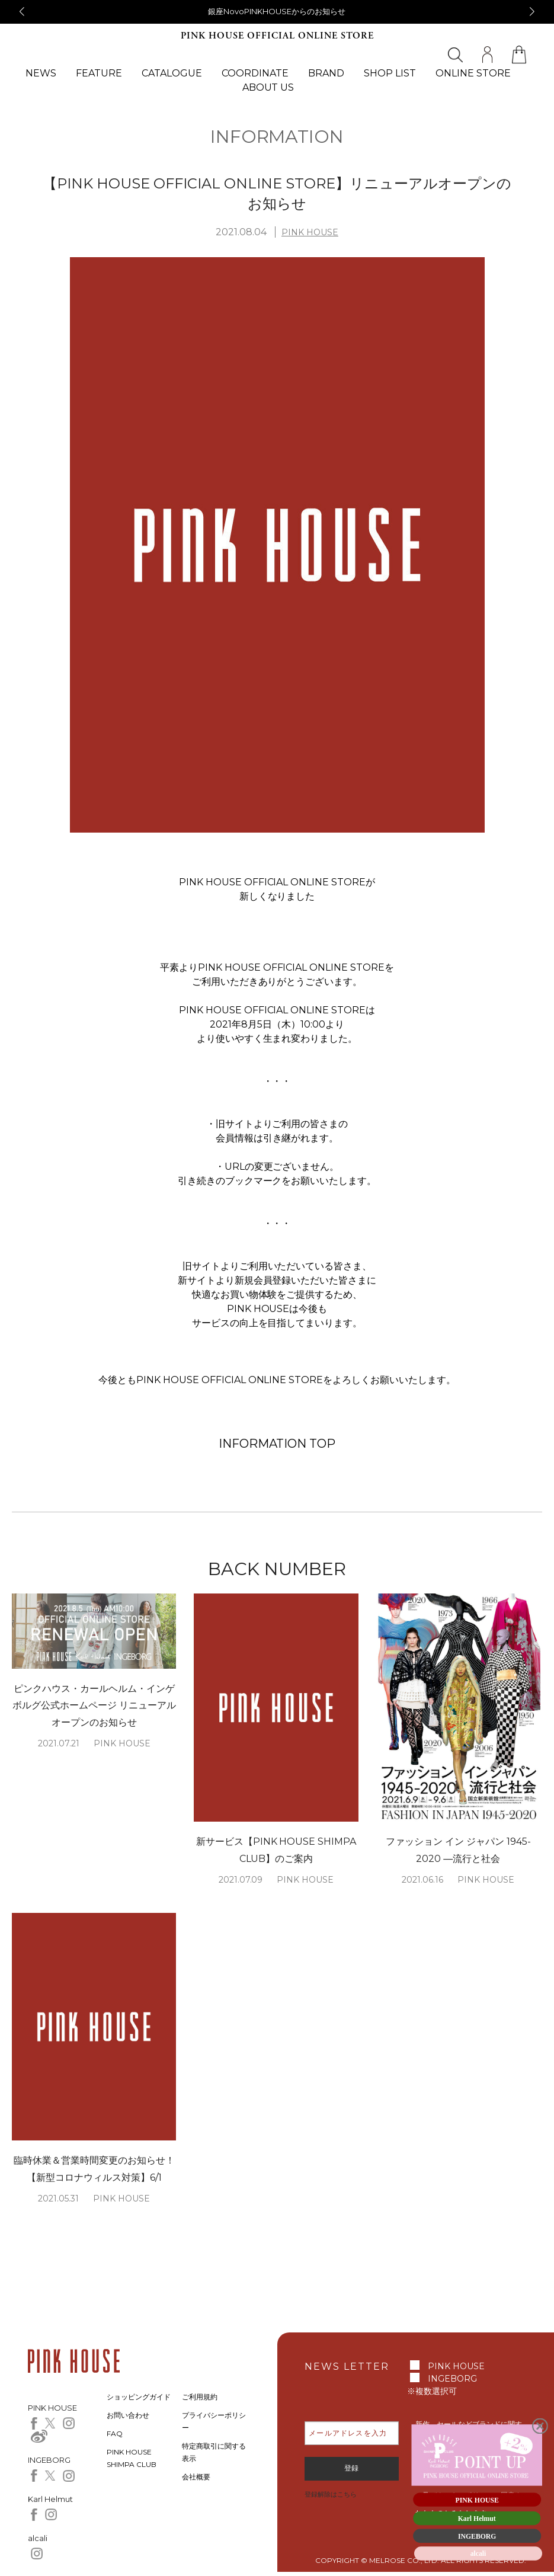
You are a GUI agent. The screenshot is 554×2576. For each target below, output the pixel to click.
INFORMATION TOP (277, 1443)
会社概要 (196, 2476)
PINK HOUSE (309, 232)
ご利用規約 (199, 2396)
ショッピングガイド (139, 2396)
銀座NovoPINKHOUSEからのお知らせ (276, 11)
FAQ (115, 2433)
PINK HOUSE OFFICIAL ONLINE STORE (277, 36)
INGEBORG (452, 2378)
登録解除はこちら (331, 2494)
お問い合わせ (128, 2415)
